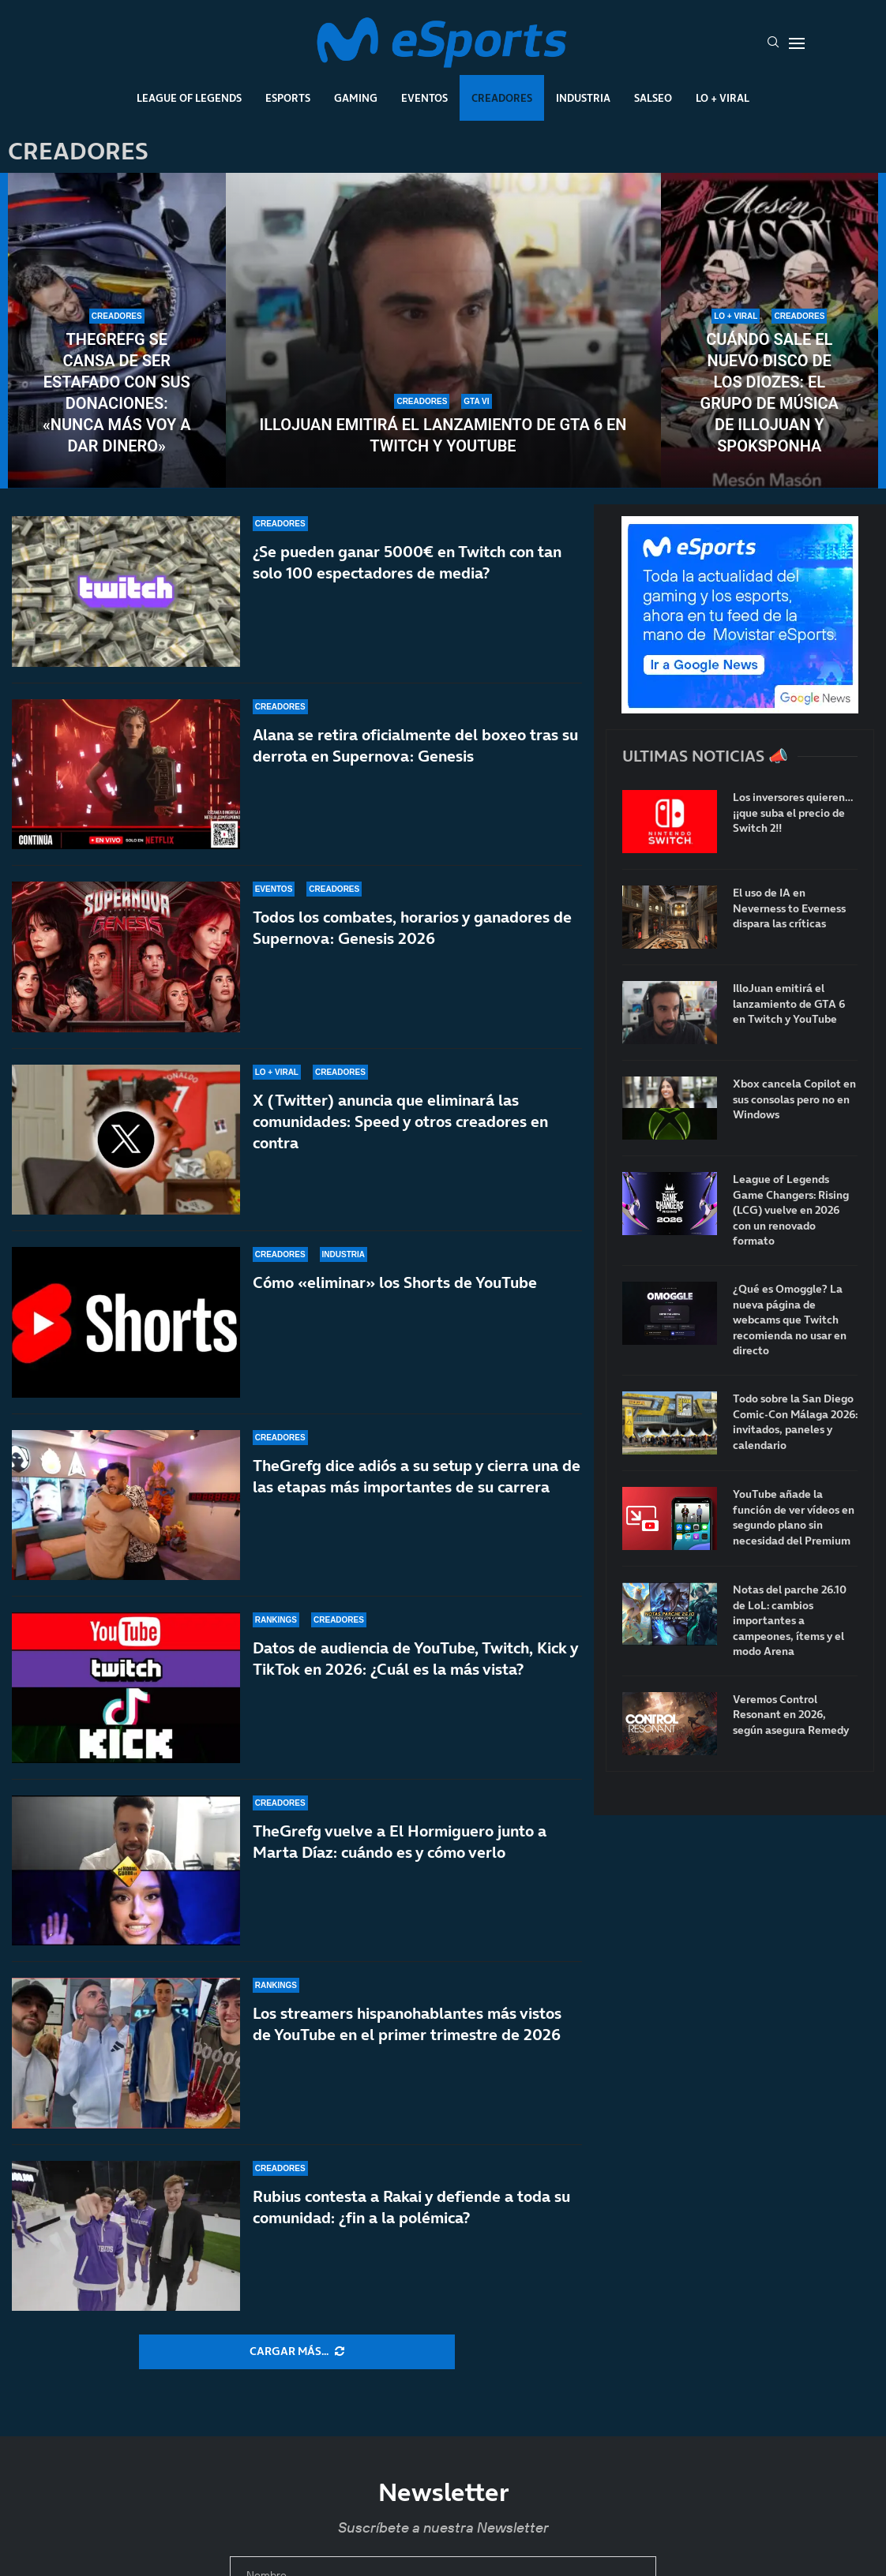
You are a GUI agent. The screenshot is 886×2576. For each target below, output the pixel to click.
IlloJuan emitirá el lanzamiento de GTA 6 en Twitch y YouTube (442, 435)
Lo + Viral (722, 98)
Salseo (653, 98)
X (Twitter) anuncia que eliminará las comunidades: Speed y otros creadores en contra (400, 1121)
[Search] (773, 43)
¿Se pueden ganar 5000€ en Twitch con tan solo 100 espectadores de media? (407, 562)
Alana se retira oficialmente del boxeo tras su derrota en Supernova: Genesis (415, 745)
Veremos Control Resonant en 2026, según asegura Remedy (791, 1715)
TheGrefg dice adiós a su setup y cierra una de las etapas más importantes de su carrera (416, 1478)
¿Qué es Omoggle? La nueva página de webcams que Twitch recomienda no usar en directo (790, 1320)
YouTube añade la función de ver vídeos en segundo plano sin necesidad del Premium (793, 1517)
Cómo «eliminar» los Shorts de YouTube (395, 1284)
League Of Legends (189, 98)
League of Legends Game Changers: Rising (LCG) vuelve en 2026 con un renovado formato (791, 1210)
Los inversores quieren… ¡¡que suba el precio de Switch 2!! (793, 813)
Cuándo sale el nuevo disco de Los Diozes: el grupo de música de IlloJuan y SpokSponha (769, 392)
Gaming (355, 98)
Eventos (424, 98)
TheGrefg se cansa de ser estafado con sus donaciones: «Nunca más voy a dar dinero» (117, 392)
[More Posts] (297, 2351)
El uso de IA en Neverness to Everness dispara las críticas (789, 908)
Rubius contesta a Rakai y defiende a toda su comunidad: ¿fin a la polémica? (411, 2207)
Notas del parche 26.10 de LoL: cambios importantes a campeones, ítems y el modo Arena (790, 1620)
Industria (583, 98)
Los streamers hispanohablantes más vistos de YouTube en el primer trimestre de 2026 (407, 2024)
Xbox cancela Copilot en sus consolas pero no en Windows (794, 1099)
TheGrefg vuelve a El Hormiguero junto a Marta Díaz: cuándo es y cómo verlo (399, 1841)
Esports (287, 98)
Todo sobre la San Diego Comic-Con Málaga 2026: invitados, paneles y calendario (795, 1422)
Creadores (501, 98)
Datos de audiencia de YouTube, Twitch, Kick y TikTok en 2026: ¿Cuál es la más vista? (415, 1666)
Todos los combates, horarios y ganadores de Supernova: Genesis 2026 (412, 927)
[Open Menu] (797, 43)
